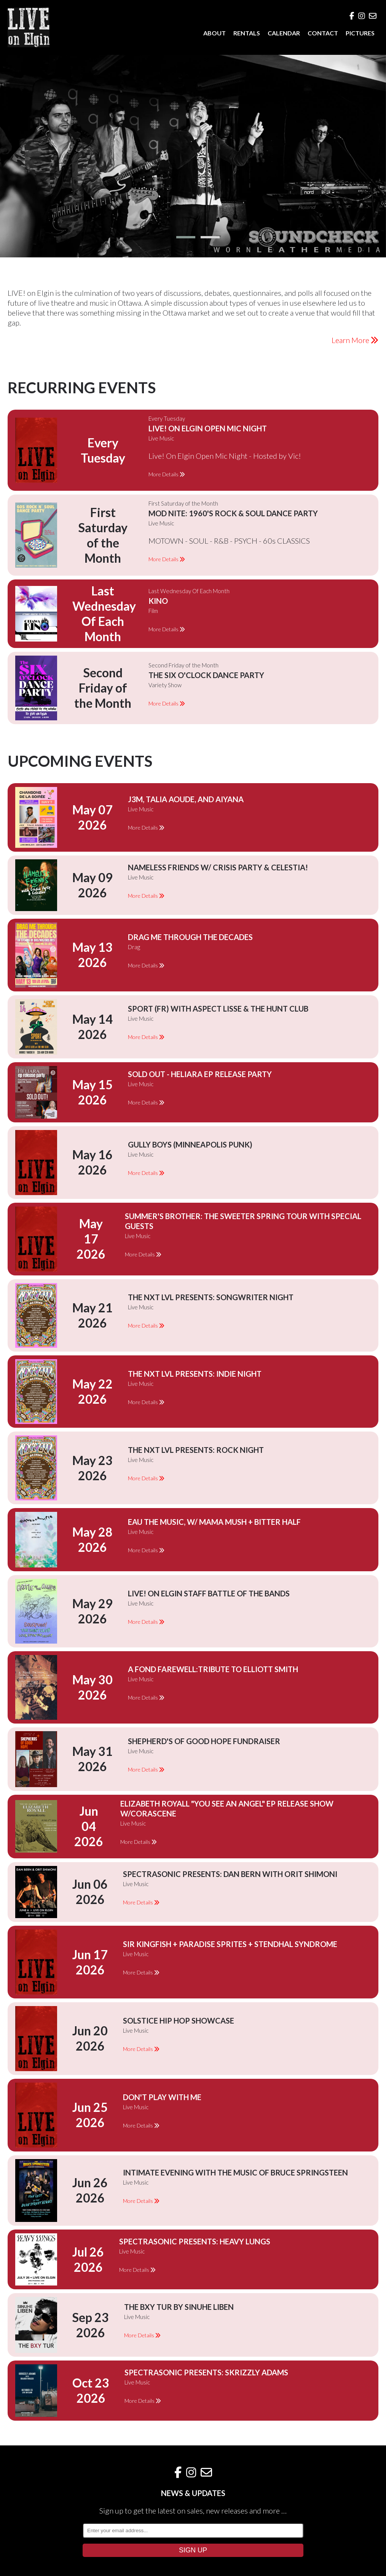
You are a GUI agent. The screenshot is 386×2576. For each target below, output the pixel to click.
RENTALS (246, 33)
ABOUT (214, 33)
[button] (186, 237)
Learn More (355, 340)
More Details (166, 474)
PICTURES (360, 33)
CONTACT (323, 33)
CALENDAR (284, 33)
